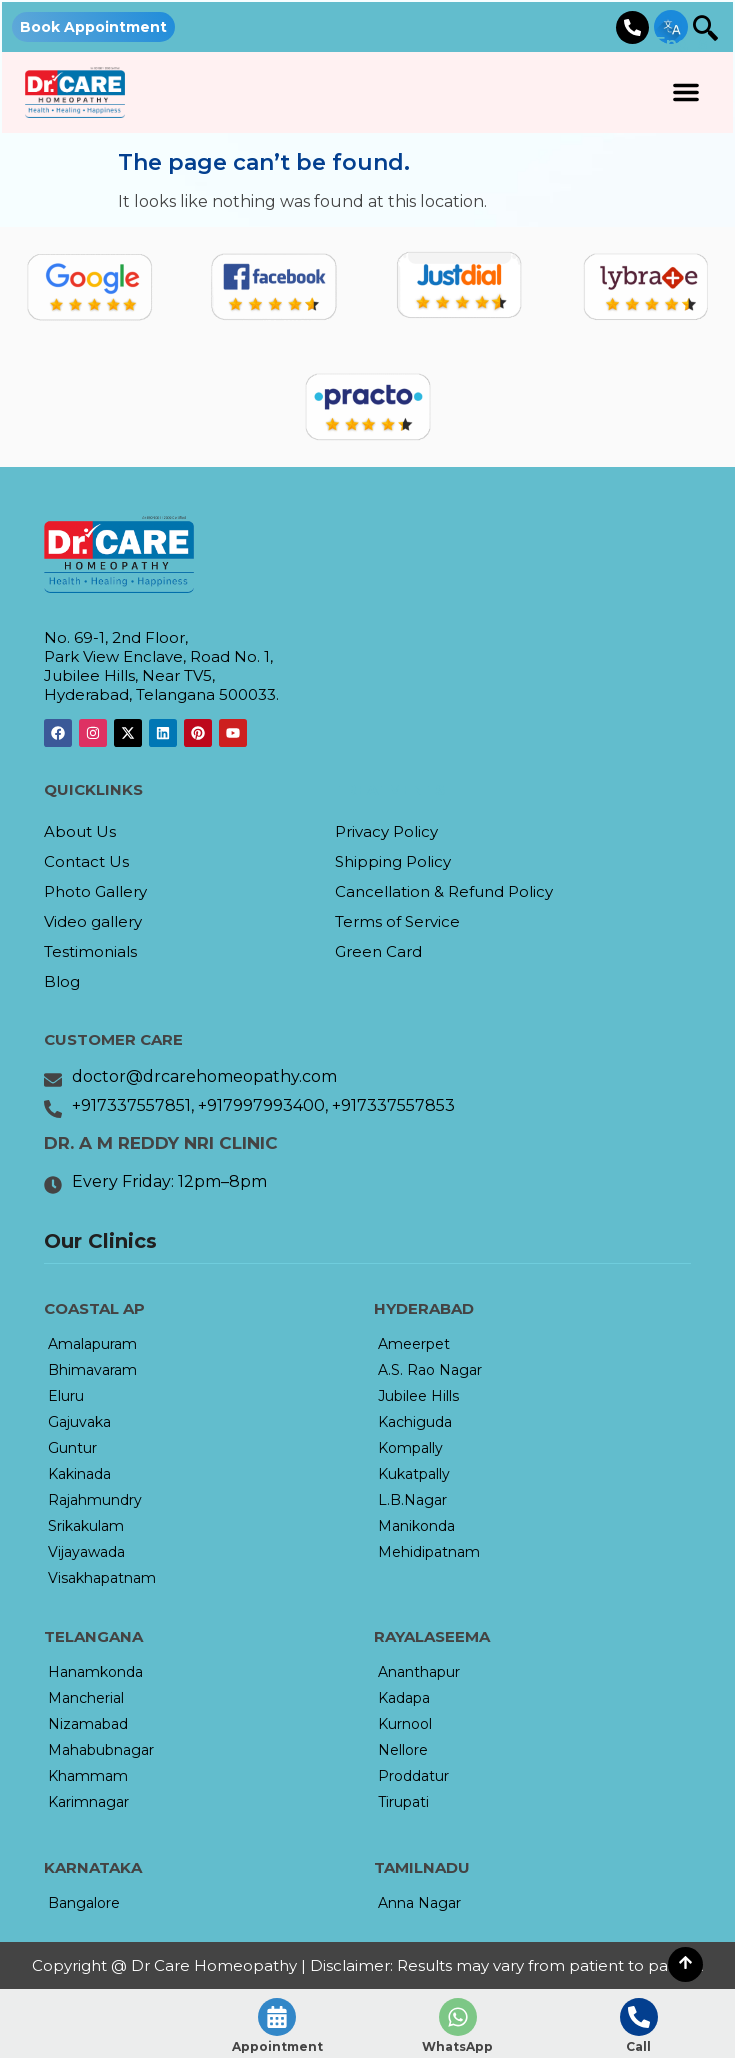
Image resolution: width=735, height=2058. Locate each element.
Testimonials (90, 951)
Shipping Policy (393, 861)
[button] (686, 92)
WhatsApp (457, 2046)
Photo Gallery (95, 891)
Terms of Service (397, 921)
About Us (80, 831)
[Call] (639, 2017)
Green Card (378, 951)
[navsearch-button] (698, 30)
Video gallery (93, 921)
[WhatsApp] (458, 2017)
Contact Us (86, 861)
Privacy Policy (386, 831)
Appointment (277, 2046)
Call (638, 2046)
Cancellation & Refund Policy (444, 891)
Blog (62, 981)
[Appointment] (277, 2017)
